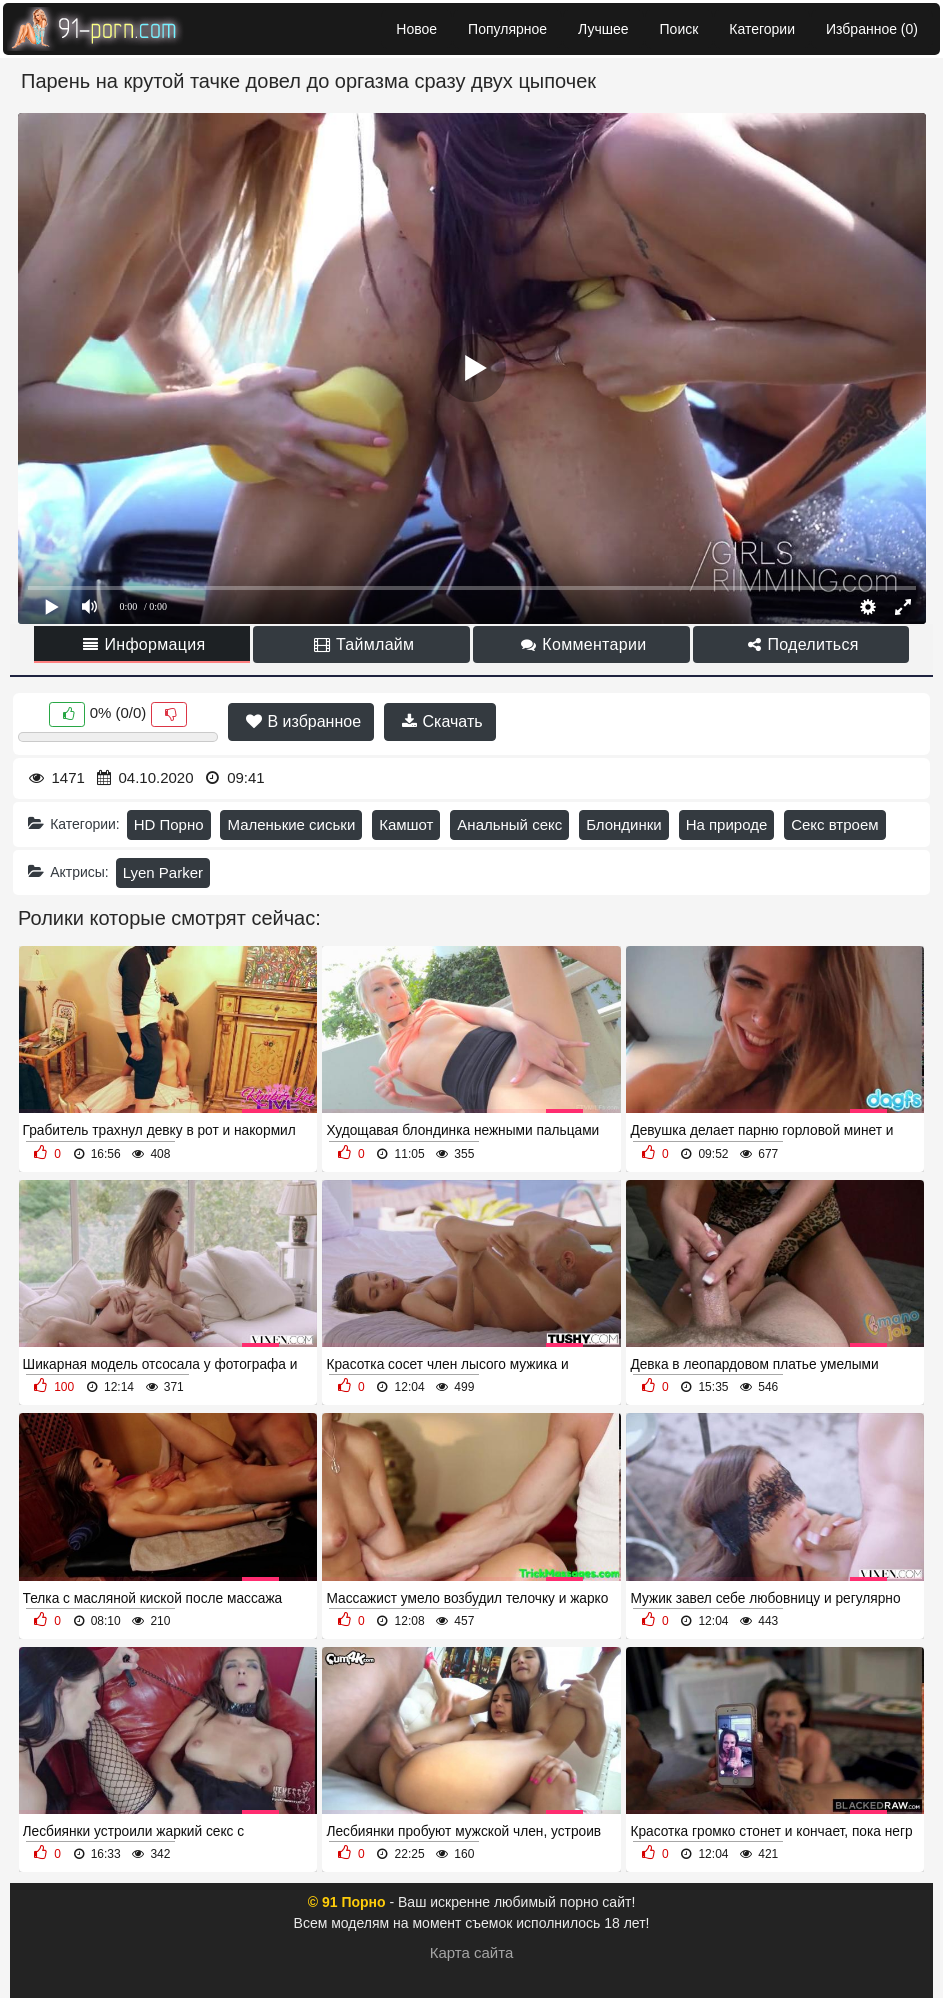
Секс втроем (834, 824)
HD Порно (169, 824)
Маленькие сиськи (291, 824)
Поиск (679, 29)
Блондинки (624, 824)
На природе (727, 824)
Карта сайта (472, 1952)
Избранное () (872, 29)
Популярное (507, 29)
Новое (416, 29)
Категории (762, 29)
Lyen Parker (163, 872)
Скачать (442, 721)
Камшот (406, 824)
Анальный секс (509, 824)
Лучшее (603, 29)
